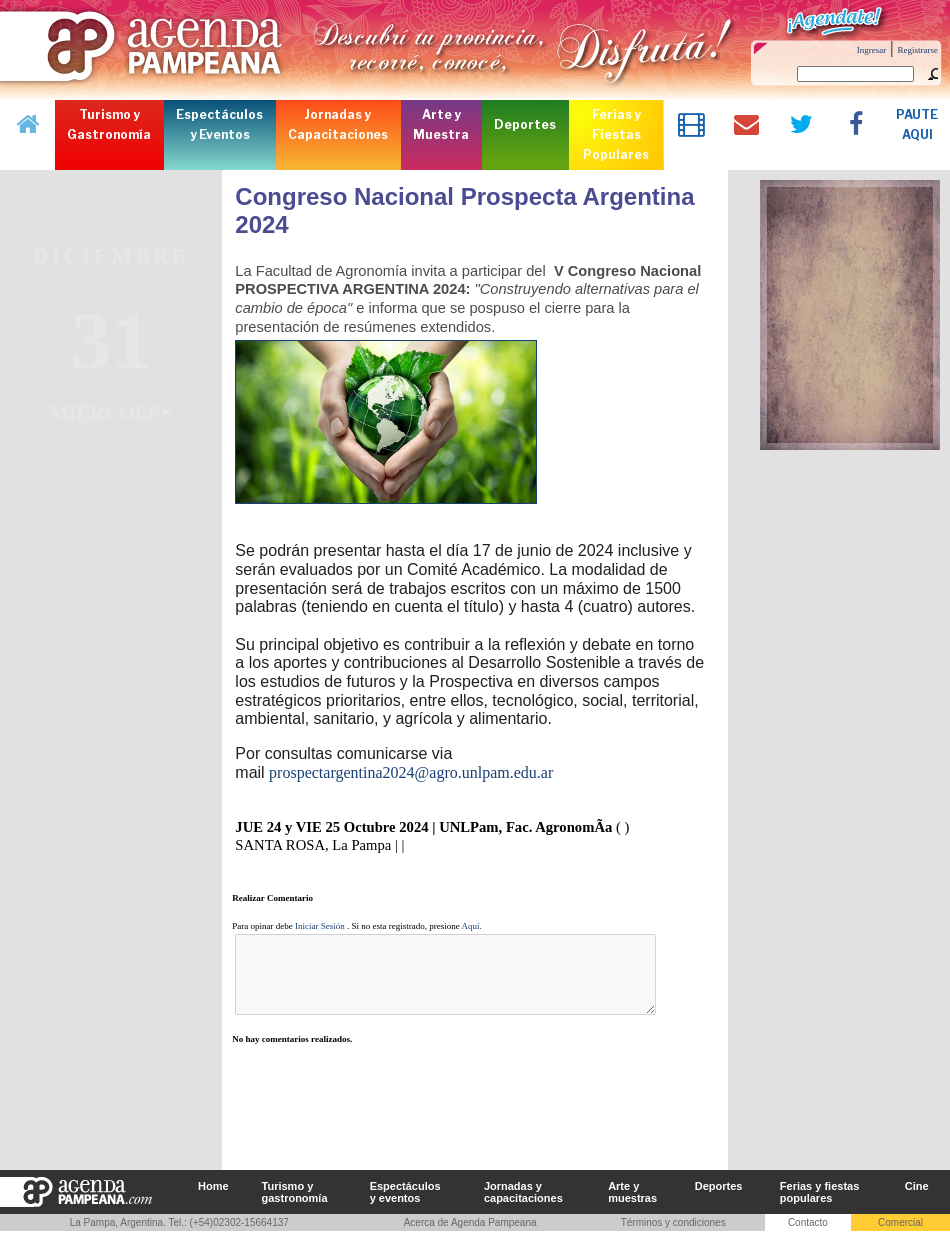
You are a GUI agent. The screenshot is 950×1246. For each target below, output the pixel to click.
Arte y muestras (632, 1207)
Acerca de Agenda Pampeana (470, 1237)
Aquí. (472, 926)
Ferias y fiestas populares (820, 1207)
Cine (917, 1201)
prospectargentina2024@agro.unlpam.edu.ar (411, 772)
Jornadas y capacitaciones (523, 1207)
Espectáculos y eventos (405, 1207)
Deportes (719, 1201)
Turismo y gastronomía (295, 1207)
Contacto (808, 1237)
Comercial (900, 1237)
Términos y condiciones (673, 1237)
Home (213, 1201)
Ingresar (871, 50)
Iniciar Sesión (320, 926)
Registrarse (918, 50)
